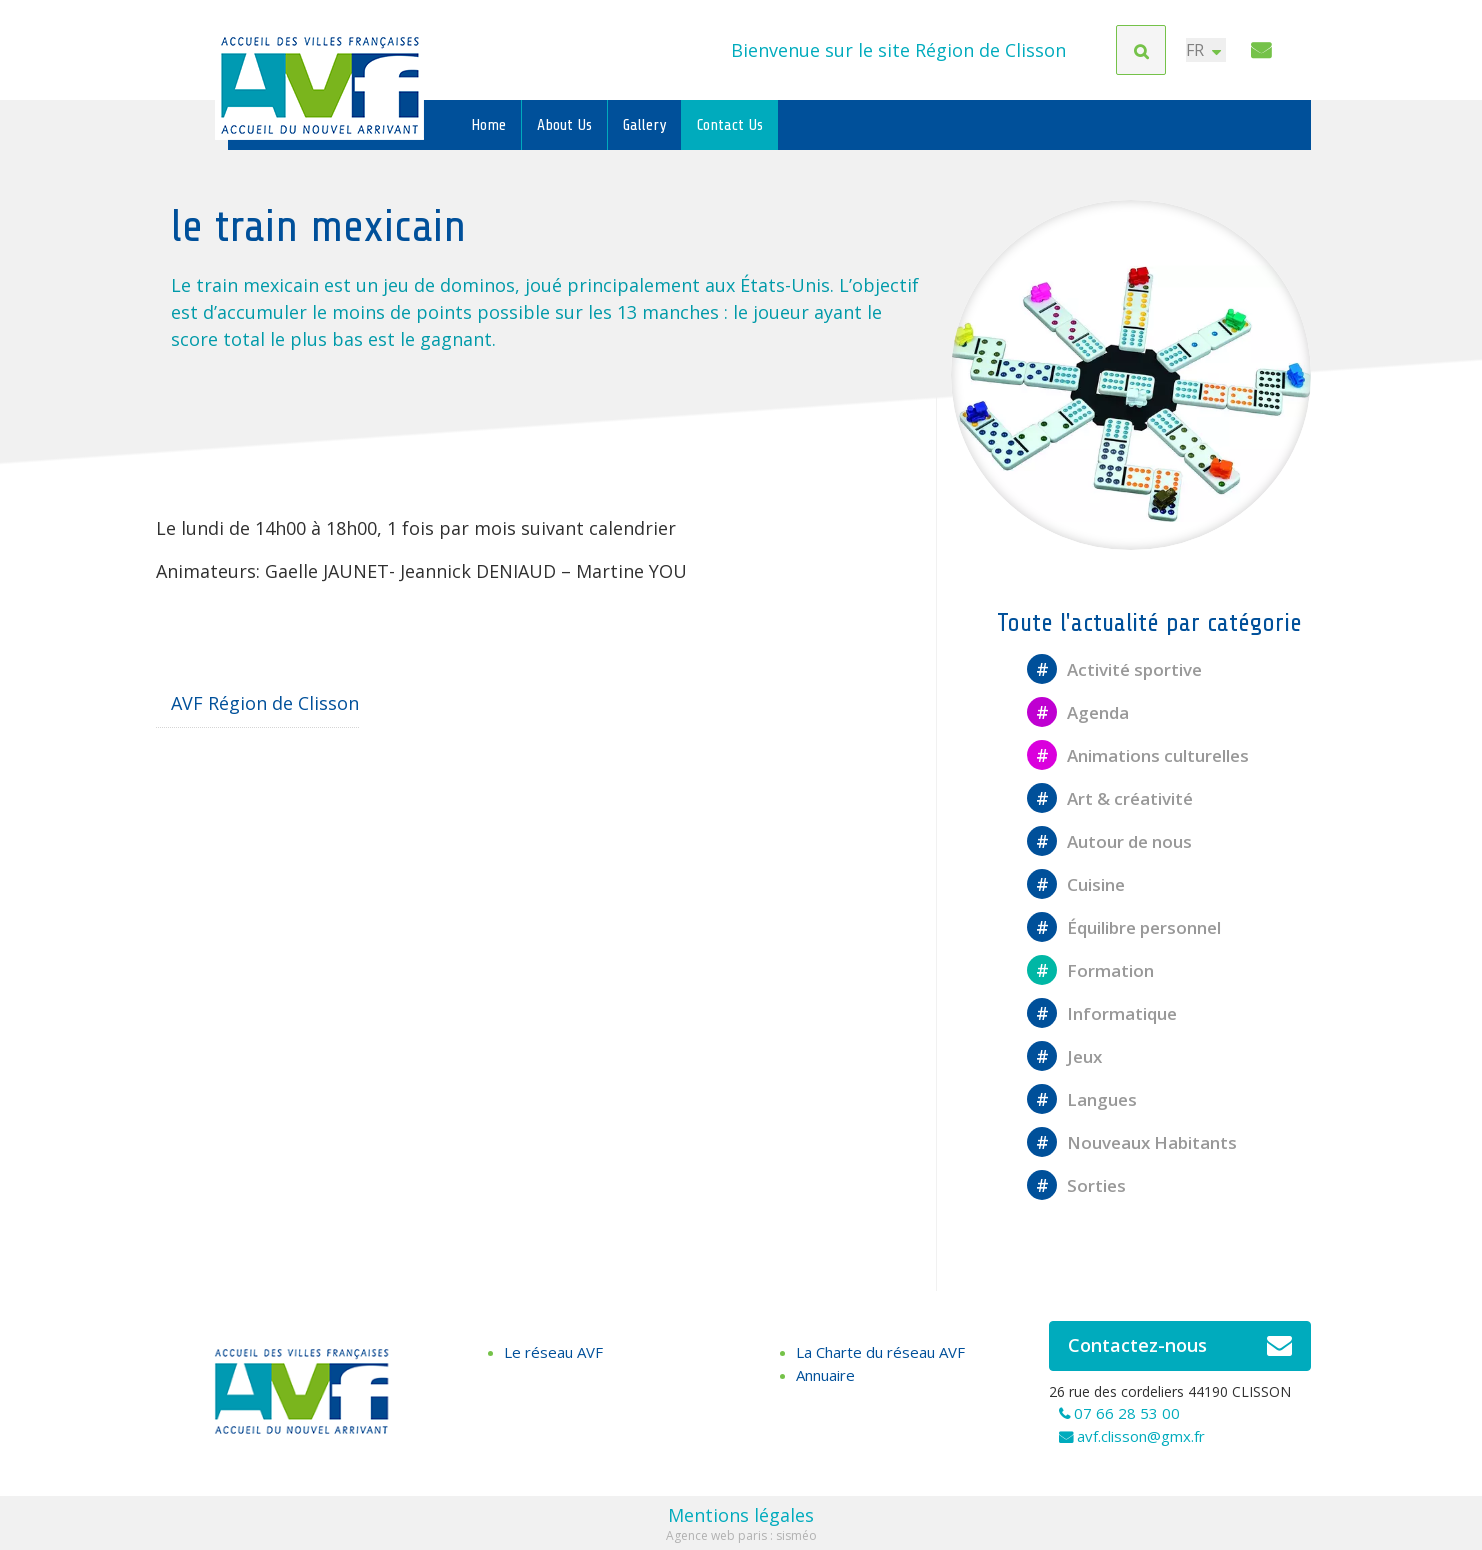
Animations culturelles (1138, 755)
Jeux (1064, 1056)
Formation (1090, 970)
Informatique (1102, 1013)
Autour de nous (1109, 841)
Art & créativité (1110, 798)
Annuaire (825, 1375)
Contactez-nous (1180, 1346)
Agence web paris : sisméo (741, 1535)
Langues (1082, 1099)
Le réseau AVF (553, 1352)
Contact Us (730, 125)
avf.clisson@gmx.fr (1141, 1436)
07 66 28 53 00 (1127, 1413)
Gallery (644, 125)
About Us (564, 125)
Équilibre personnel (1124, 927)
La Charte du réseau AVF (880, 1352)
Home (488, 125)
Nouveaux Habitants (1132, 1142)
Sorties (1076, 1185)
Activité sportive (1114, 669)
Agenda (1078, 712)
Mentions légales (741, 1515)
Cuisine (1076, 884)
